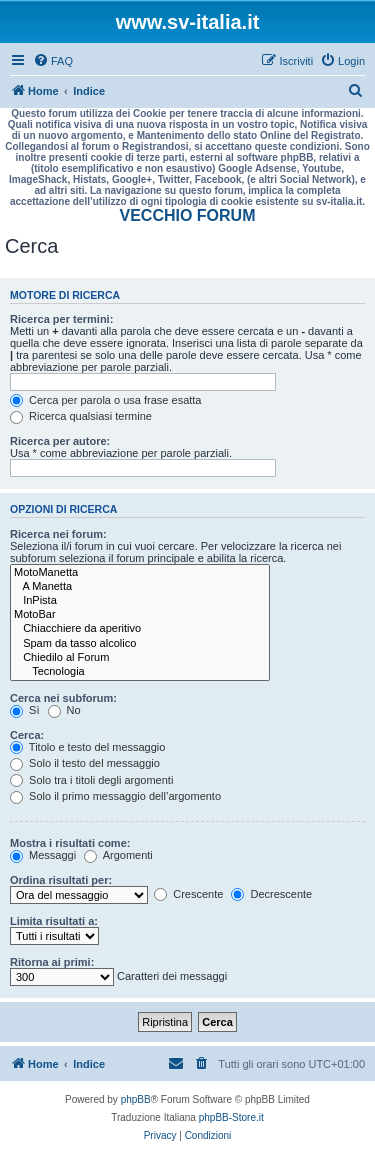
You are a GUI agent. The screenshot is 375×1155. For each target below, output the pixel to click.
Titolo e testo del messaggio (87, 747)
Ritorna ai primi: (52, 962)
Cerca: (27, 735)
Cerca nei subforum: (63, 698)
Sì (24, 710)
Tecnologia (140, 672)
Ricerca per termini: (61, 319)
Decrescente (271, 894)
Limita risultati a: (54, 921)
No (64, 710)
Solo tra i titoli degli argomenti (91, 780)
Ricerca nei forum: (58, 534)
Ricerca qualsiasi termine (81, 416)
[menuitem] (53, 61)
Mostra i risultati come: (70, 843)
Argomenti (118, 855)
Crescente (188, 894)
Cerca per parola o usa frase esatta (105, 400)
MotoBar (140, 615)
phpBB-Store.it (231, 1117)
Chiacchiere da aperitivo (140, 629)
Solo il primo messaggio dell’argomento (115, 796)
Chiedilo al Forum (140, 658)
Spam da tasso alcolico (140, 644)
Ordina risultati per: (61, 880)
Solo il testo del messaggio (85, 763)
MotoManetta (140, 573)
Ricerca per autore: (60, 441)
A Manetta (140, 587)
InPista (140, 601)
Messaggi (43, 855)
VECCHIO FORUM (188, 215)
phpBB (136, 1099)
